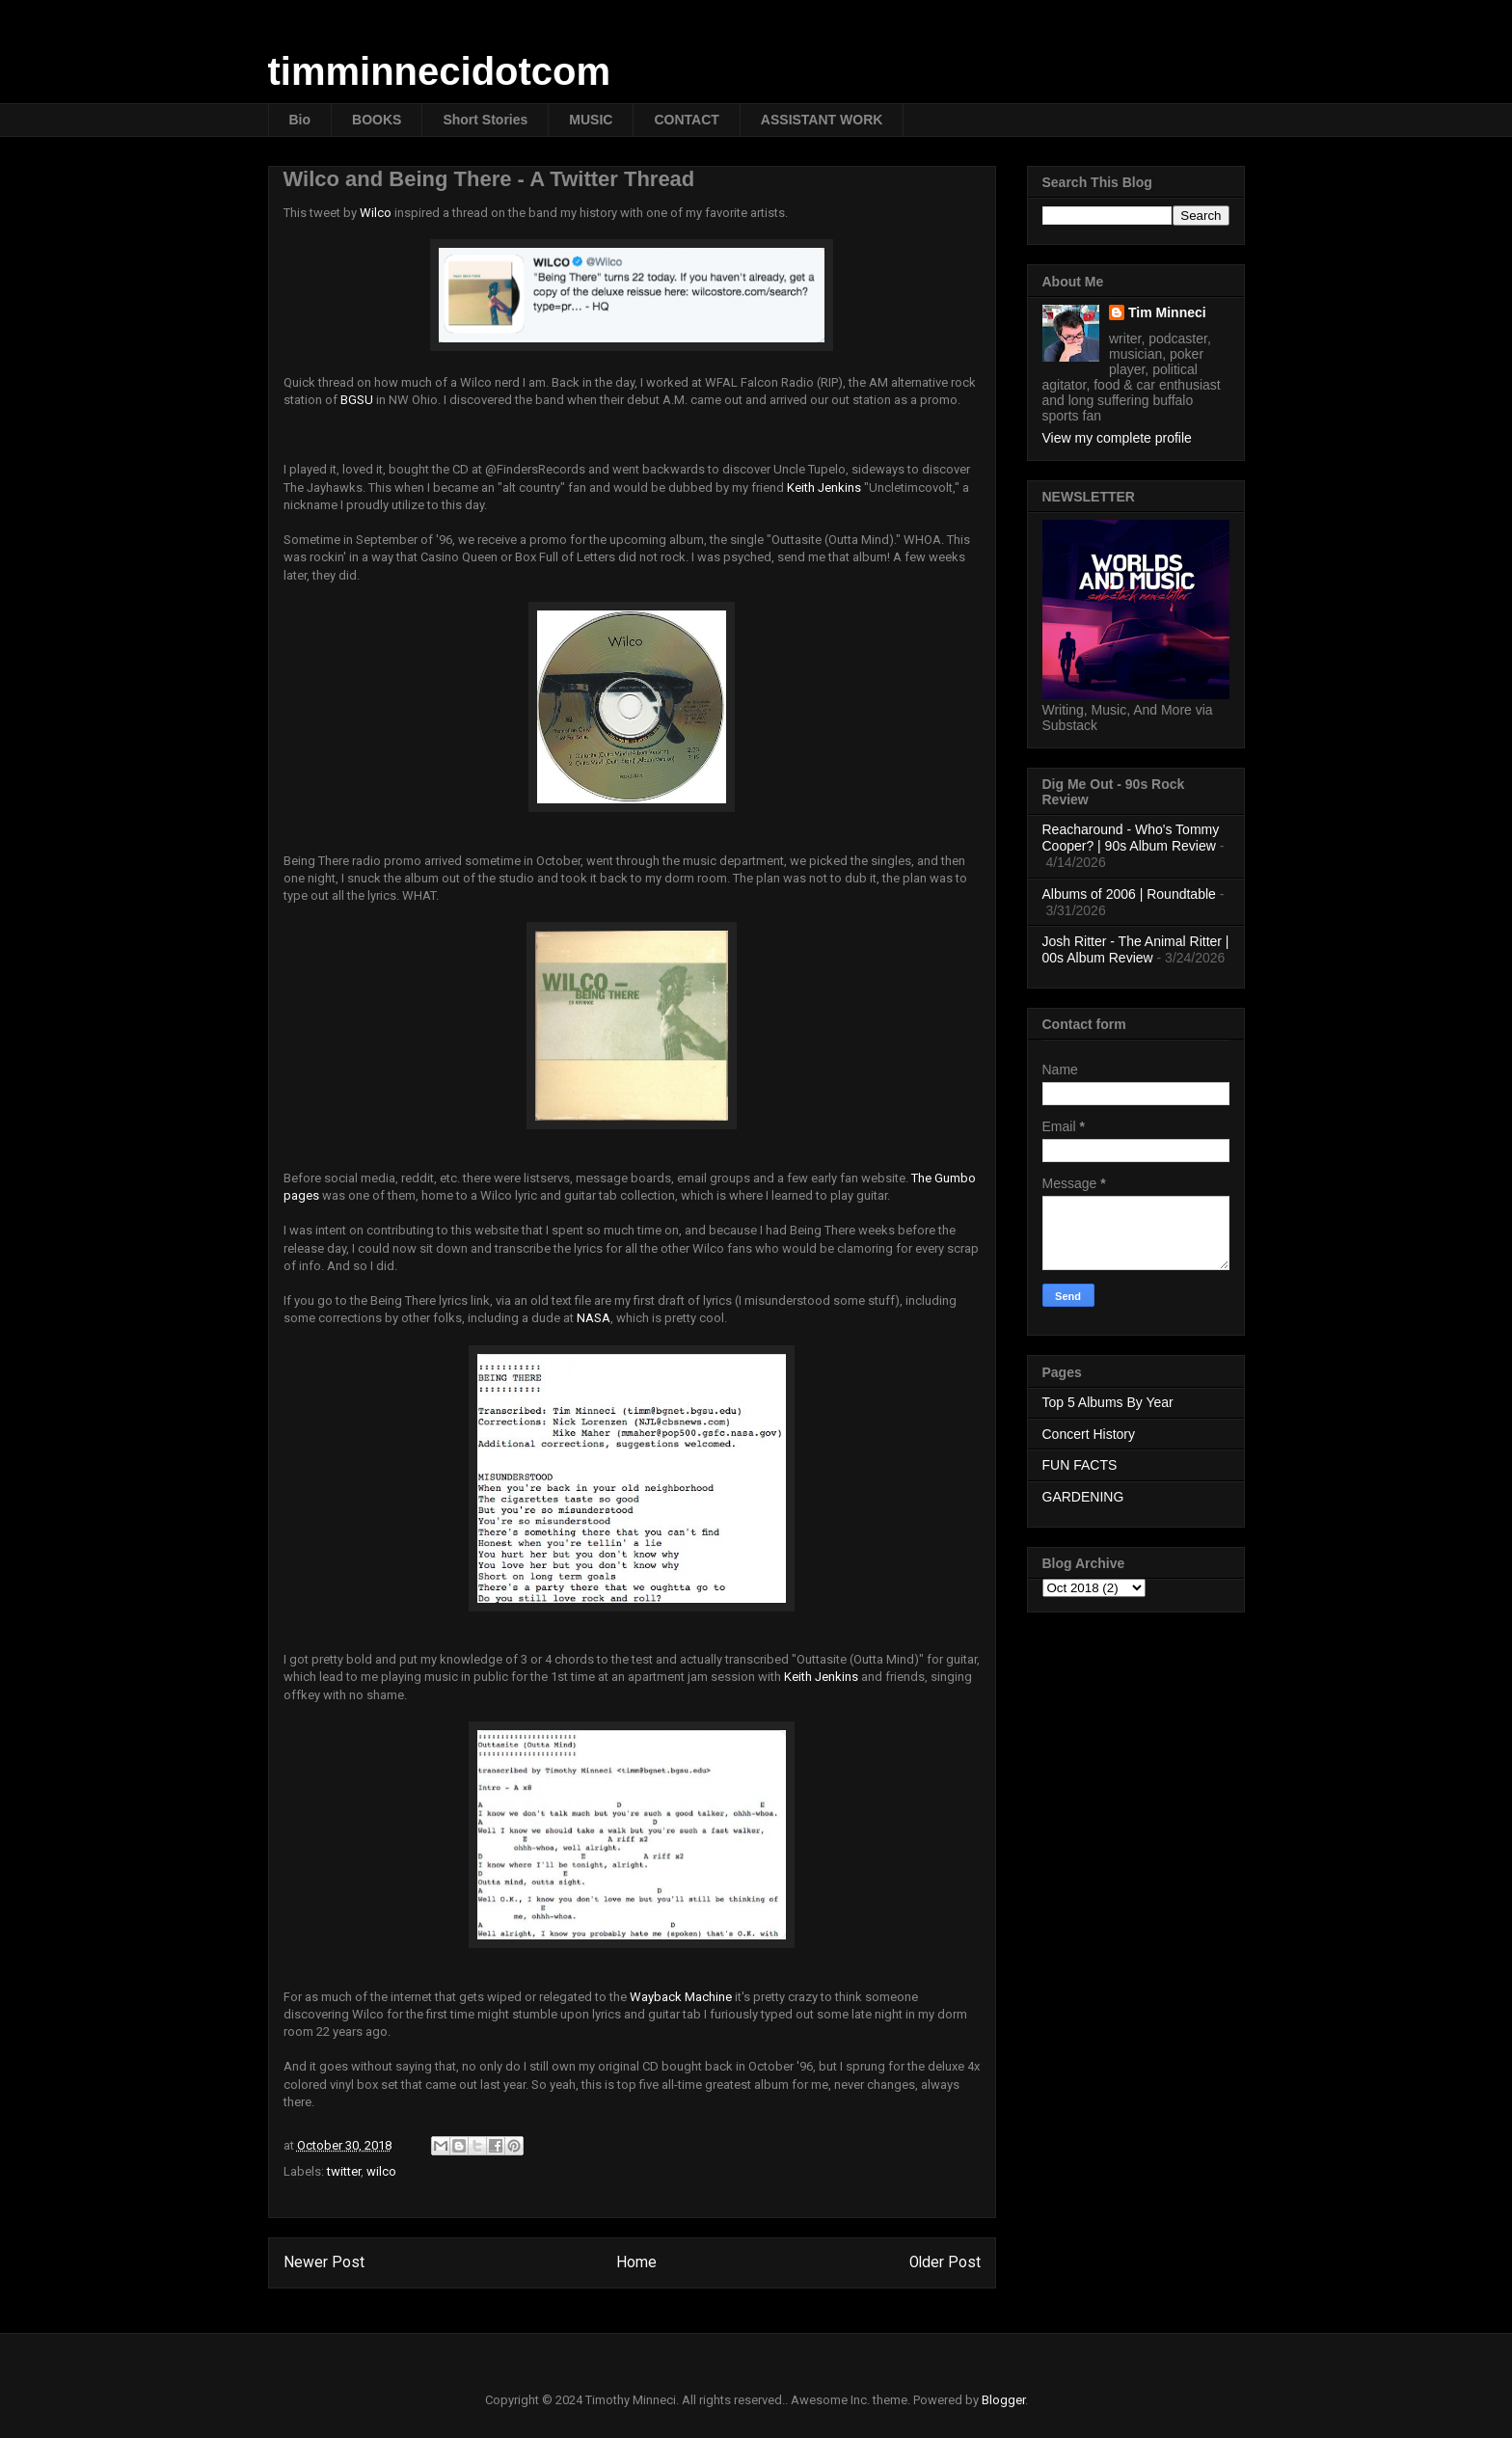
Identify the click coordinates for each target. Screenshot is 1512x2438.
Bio (300, 119)
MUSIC (590, 119)
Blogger (1003, 2400)
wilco (381, 2171)
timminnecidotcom (439, 71)
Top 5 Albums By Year (1108, 1402)
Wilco (376, 212)
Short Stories (485, 119)
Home (636, 2262)
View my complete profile (1117, 438)
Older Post (945, 2262)
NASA (593, 1318)
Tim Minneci (1167, 312)
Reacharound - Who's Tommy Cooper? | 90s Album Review (1131, 837)
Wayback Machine (681, 1997)
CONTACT (686, 119)
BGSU (356, 400)
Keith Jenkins (824, 487)
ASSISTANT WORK (822, 119)
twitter (344, 2171)
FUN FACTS (1080, 1465)
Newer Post (324, 2262)
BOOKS (376, 119)
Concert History (1088, 1434)
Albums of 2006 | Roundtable (1129, 894)
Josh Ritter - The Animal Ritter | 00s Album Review (1135, 949)
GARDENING (1083, 1496)
